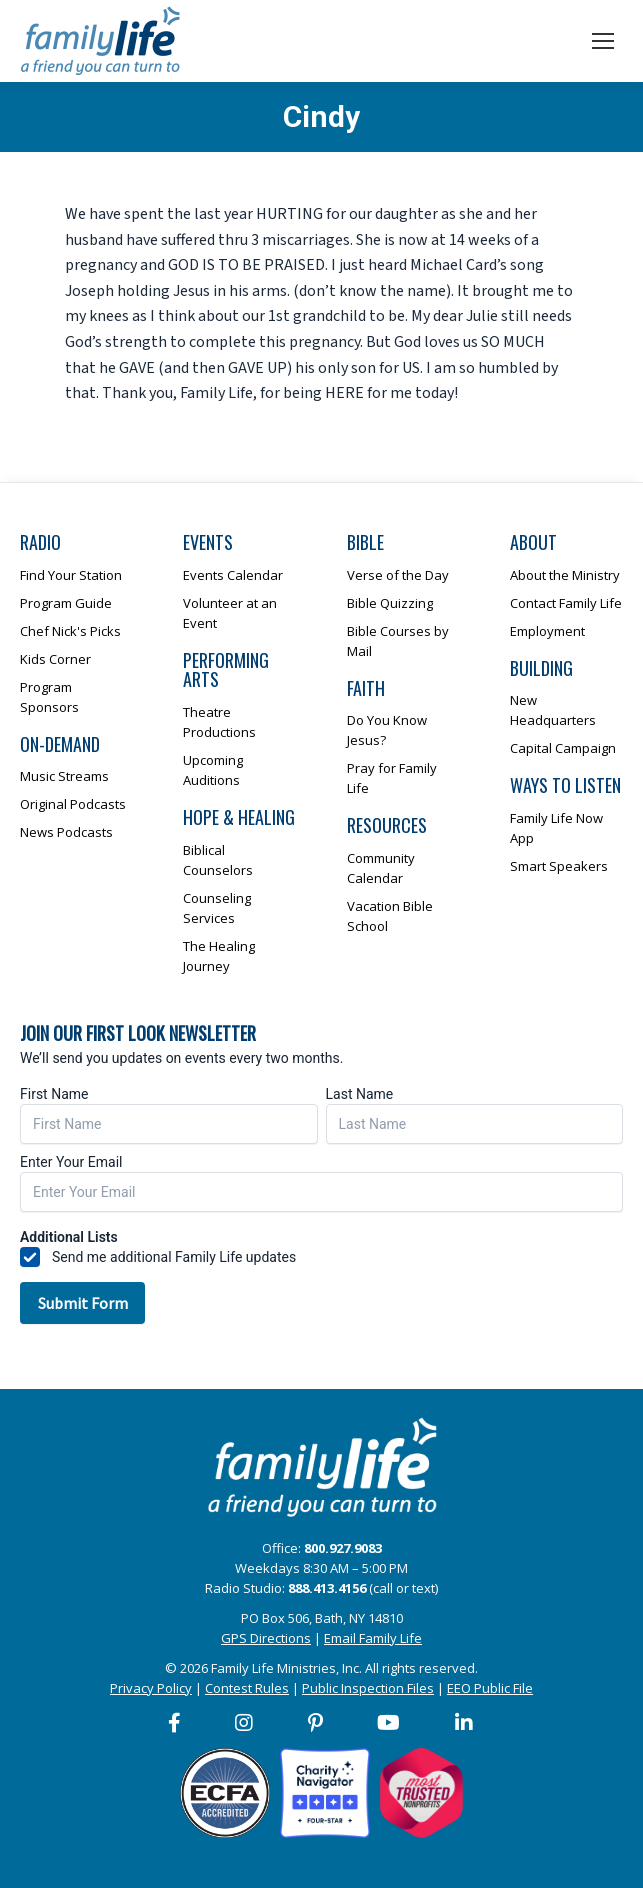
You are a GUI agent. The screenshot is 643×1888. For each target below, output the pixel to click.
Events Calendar (233, 575)
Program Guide (66, 603)
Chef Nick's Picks (70, 631)
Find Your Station (71, 575)
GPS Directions (266, 1638)
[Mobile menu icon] (603, 41)
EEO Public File (490, 1688)
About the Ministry (565, 575)
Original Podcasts (73, 804)
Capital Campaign (563, 748)
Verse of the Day (398, 575)
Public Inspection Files (368, 1688)
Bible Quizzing (390, 603)
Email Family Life (373, 1638)
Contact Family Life (566, 603)
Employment (547, 631)
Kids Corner (55, 659)
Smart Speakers (559, 866)
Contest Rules (247, 1688)
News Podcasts (66, 832)
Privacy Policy (151, 1688)
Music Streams (64, 776)
